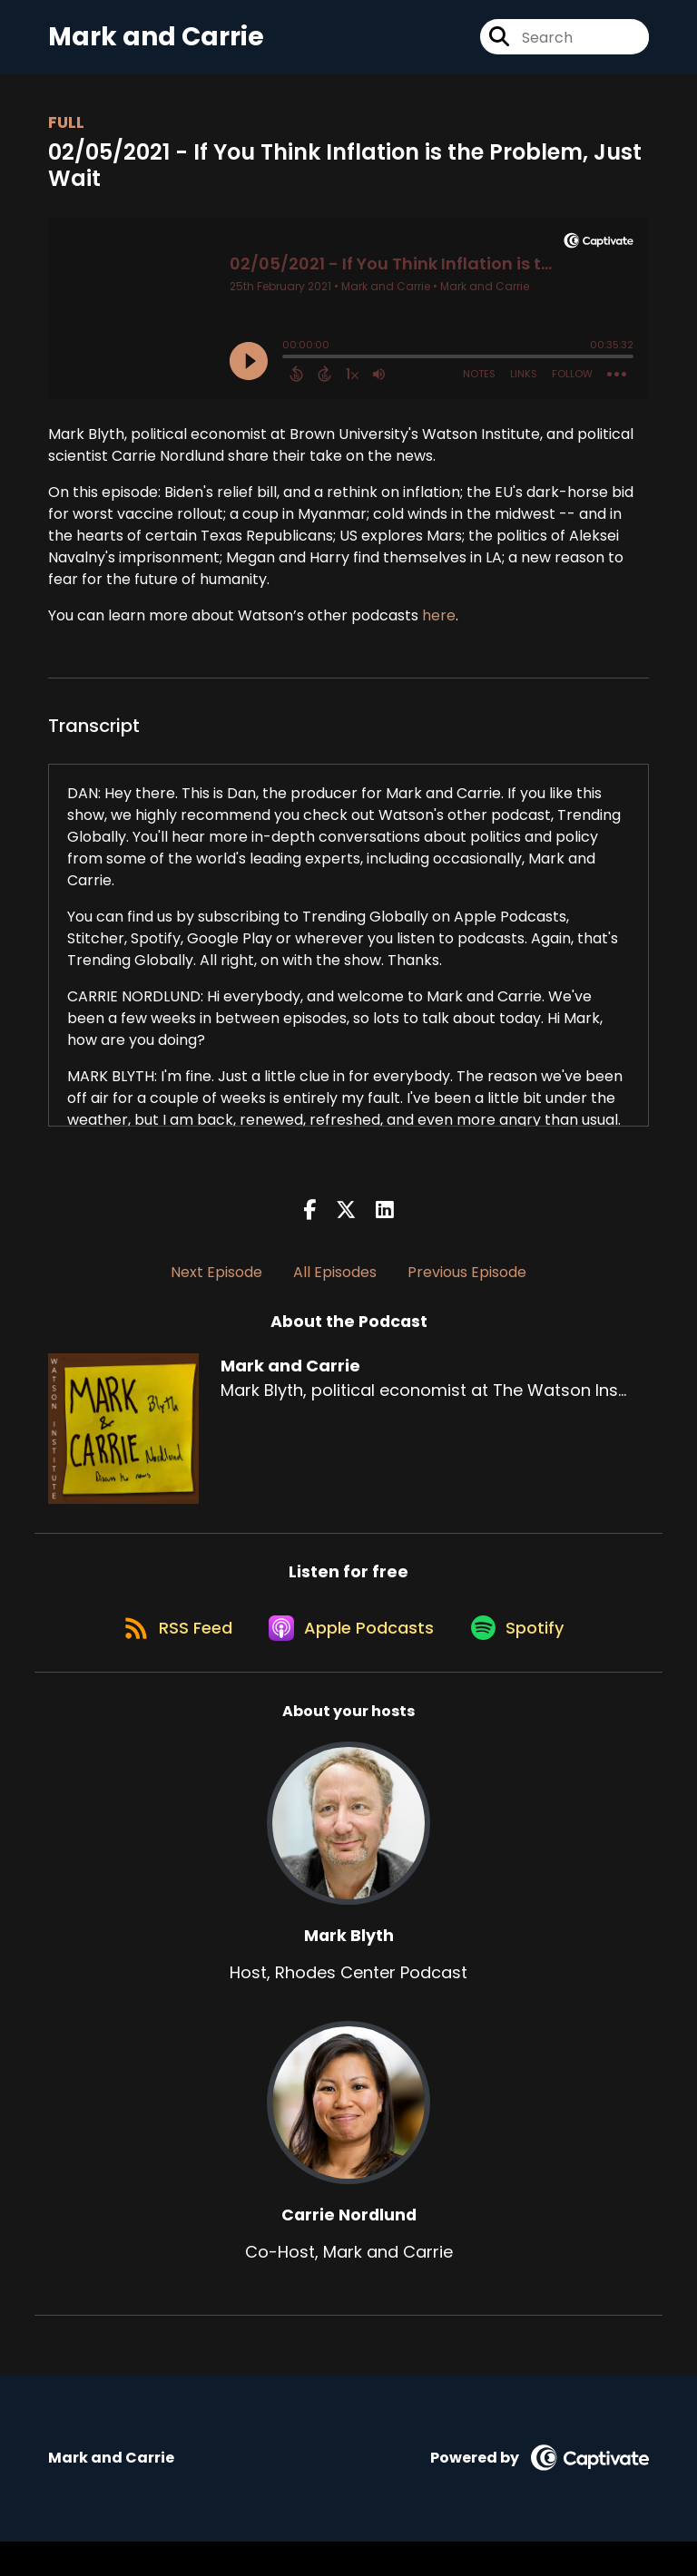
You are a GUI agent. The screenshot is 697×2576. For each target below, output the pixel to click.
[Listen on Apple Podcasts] (347, 1660)
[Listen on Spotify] (525, 1660)
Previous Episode (466, 1287)
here (439, 630)
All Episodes (335, 1287)
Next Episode (216, 1287)
